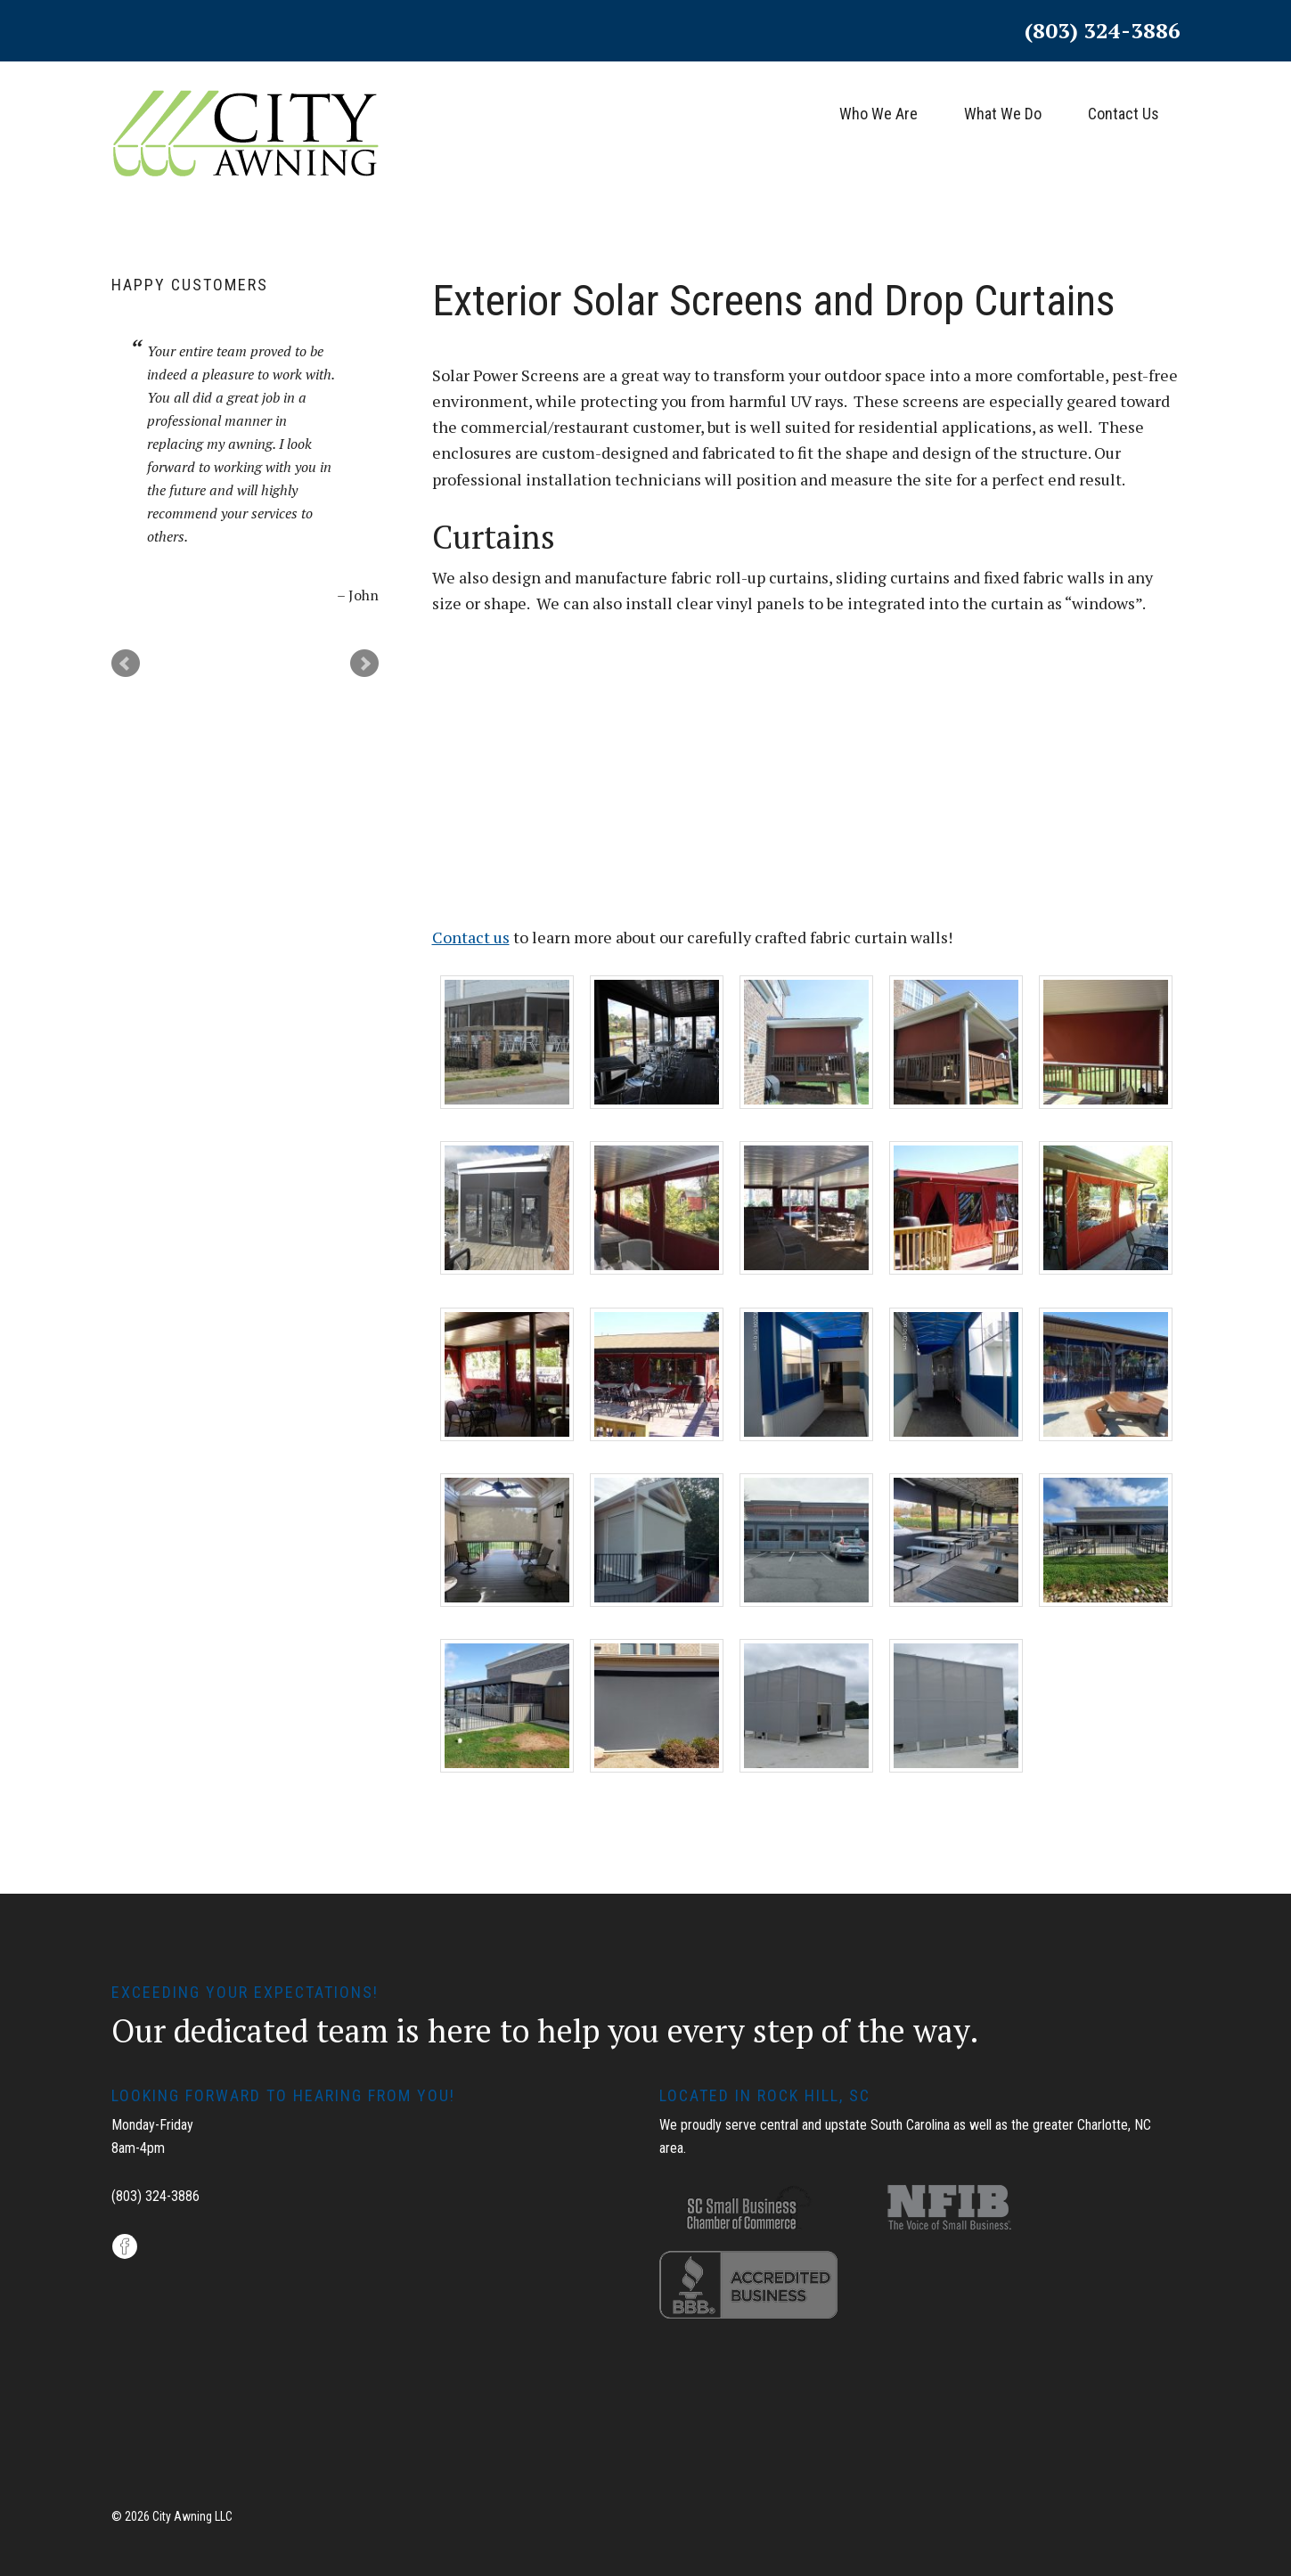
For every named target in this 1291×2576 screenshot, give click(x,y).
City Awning (245, 146)
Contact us (471, 937)
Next (364, 663)
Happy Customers (189, 284)
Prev (125, 663)
